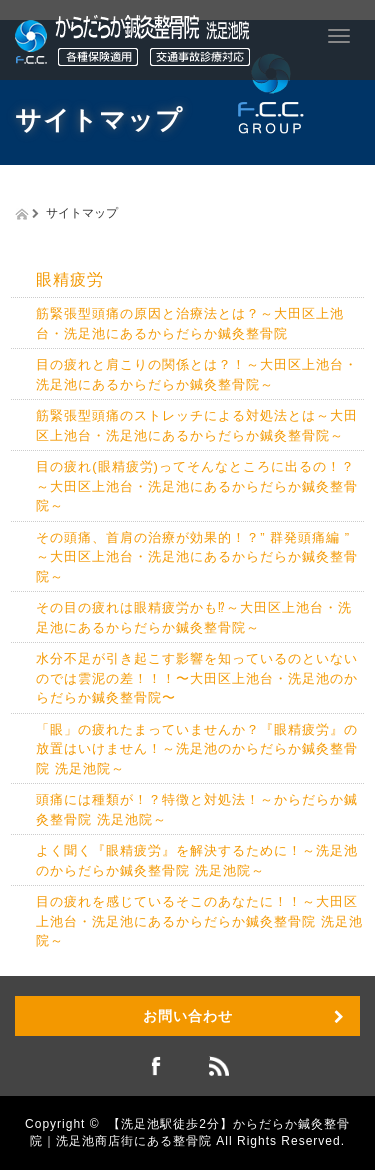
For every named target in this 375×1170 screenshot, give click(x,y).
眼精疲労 (70, 279)
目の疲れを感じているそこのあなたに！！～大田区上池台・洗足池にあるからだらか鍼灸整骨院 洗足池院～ (199, 921)
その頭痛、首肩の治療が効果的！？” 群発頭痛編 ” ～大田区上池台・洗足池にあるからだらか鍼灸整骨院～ (200, 557)
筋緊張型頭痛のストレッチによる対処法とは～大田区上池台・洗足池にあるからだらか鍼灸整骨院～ (197, 425)
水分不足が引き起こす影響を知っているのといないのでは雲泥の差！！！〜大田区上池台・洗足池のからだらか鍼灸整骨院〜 (197, 678)
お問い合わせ (188, 1016)
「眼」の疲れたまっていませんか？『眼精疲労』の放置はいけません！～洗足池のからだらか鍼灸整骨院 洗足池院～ (197, 749)
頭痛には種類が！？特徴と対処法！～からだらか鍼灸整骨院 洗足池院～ (197, 809)
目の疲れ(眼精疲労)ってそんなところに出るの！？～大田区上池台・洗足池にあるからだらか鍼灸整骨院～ (197, 486)
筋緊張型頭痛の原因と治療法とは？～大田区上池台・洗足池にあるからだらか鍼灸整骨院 (190, 323)
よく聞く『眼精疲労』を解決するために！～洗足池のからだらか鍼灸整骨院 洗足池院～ (197, 860)
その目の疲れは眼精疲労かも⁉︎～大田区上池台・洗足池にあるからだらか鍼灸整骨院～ (194, 617)
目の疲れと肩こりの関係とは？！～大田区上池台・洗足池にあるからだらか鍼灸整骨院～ (197, 374)
